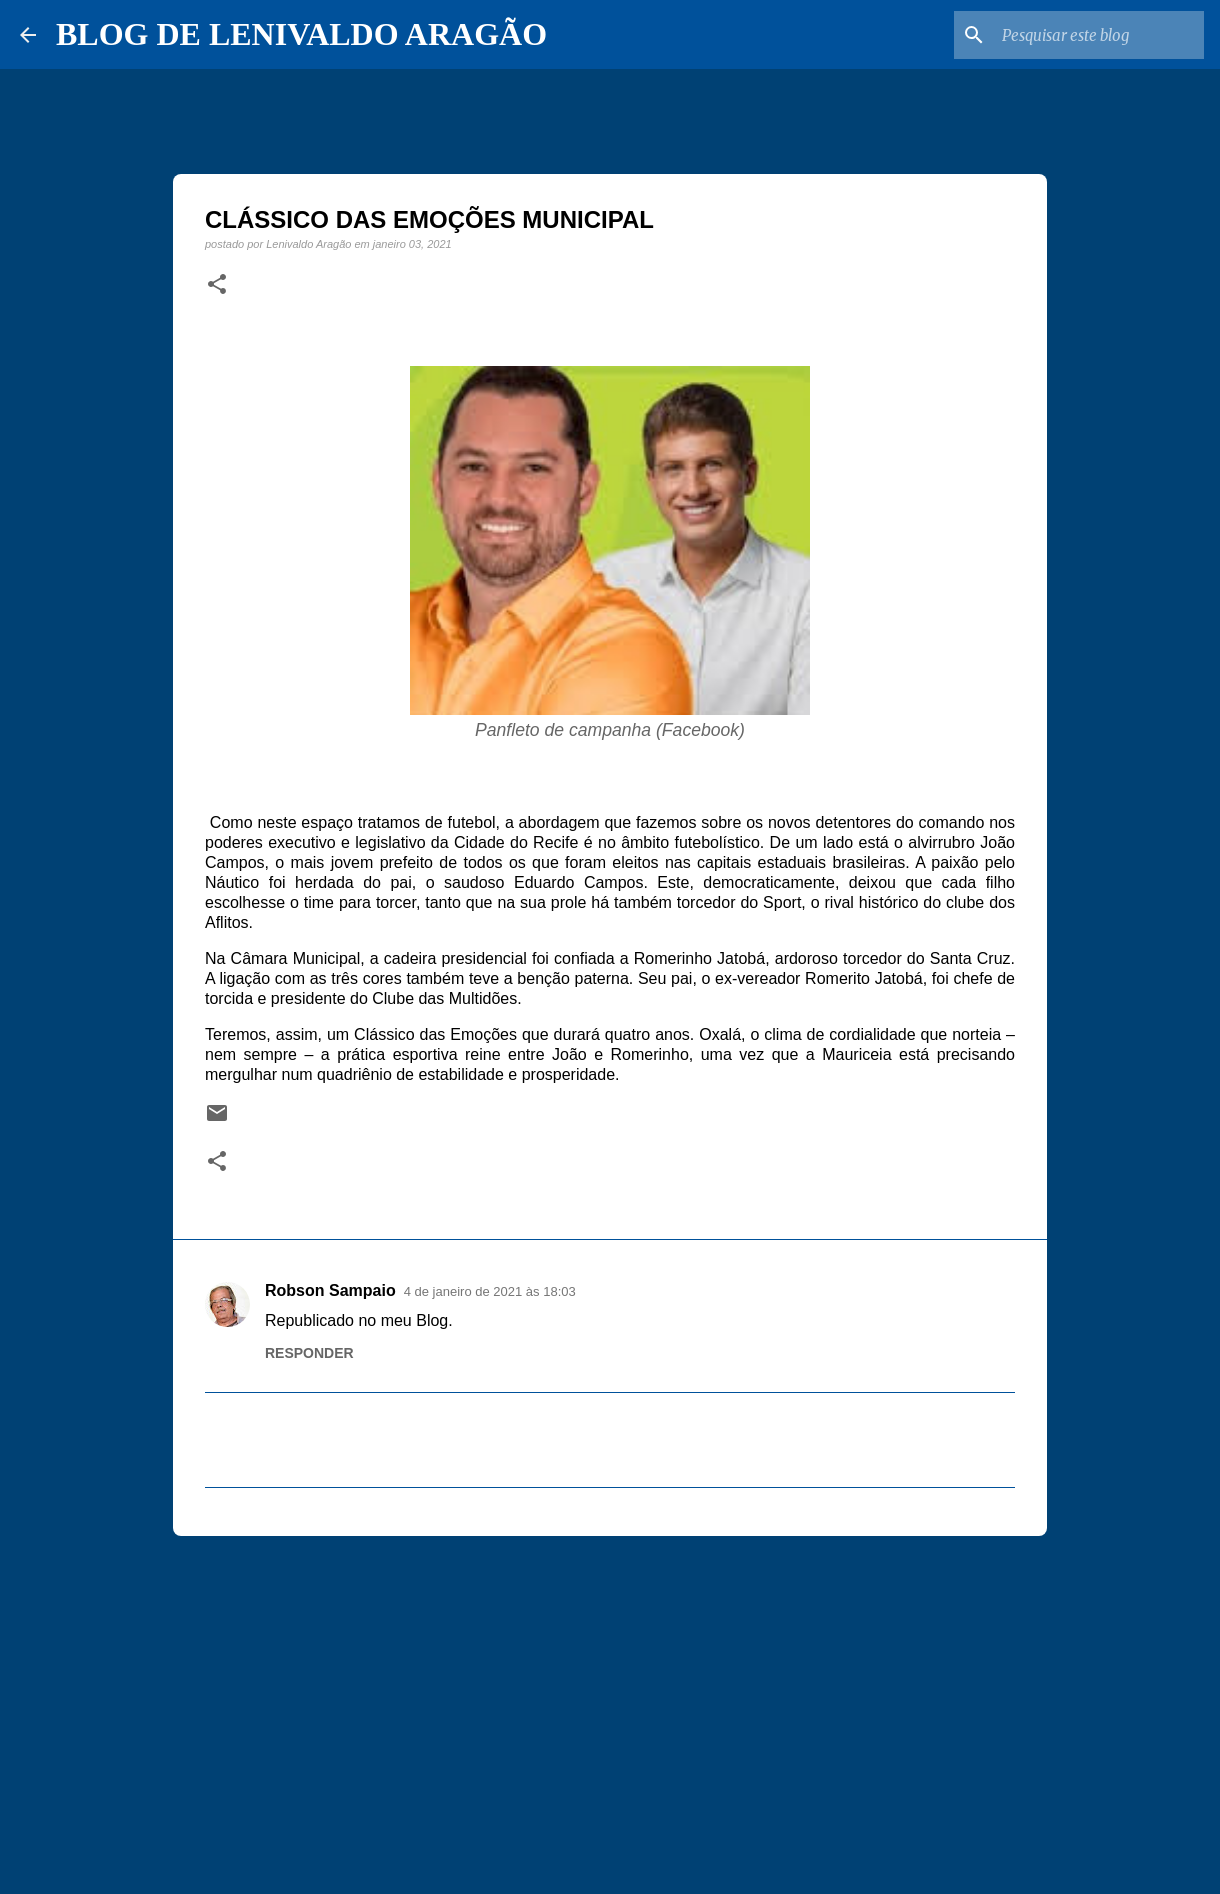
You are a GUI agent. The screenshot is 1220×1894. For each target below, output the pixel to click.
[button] (217, 285)
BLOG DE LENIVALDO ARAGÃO (301, 34)
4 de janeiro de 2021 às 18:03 (490, 1291)
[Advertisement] (610, 1706)
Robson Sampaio (330, 1290)
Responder (309, 1353)
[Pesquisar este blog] (1099, 35)
